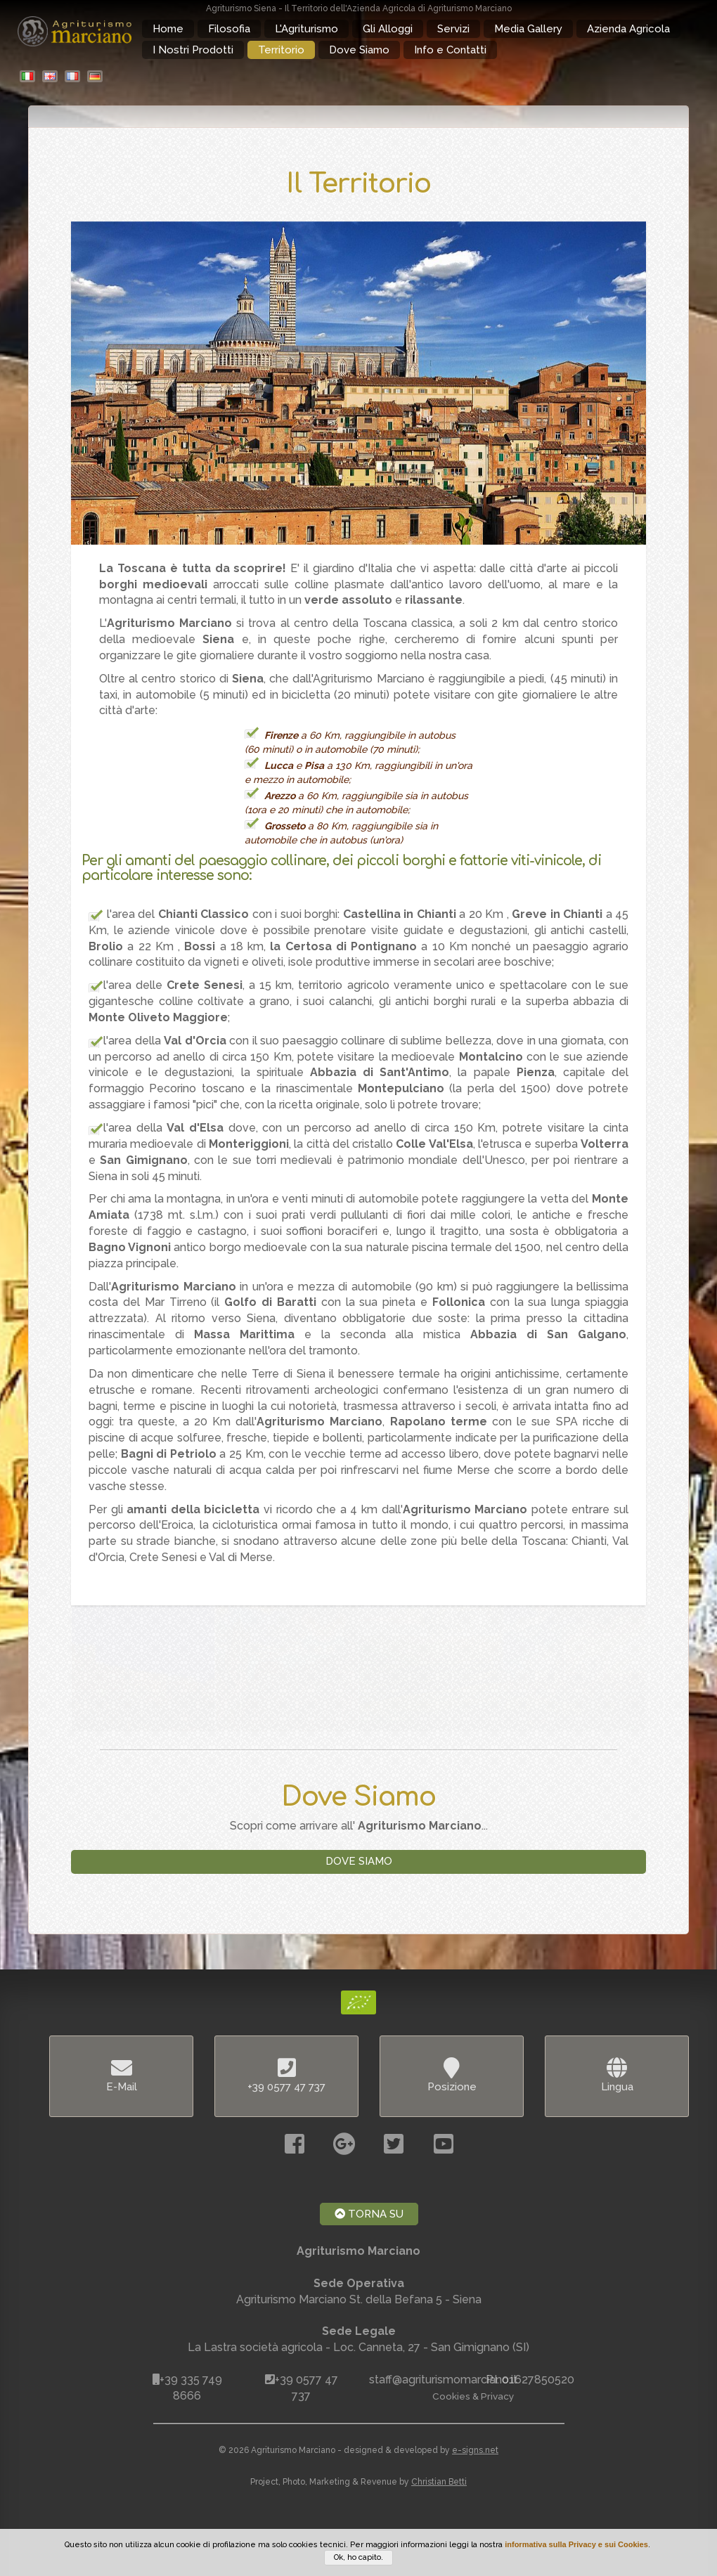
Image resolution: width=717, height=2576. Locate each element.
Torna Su (369, 2214)
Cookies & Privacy (473, 2396)
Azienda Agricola (628, 28)
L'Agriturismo (306, 28)
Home (168, 28)
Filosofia (229, 28)
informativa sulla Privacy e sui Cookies (576, 2544)
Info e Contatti (450, 50)
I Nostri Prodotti (193, 50)
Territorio (281, 50)
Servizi (453, 28)
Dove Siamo (359, 50)
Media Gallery (528, 28)
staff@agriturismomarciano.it (443, 2379)
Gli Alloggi (388, 28)
